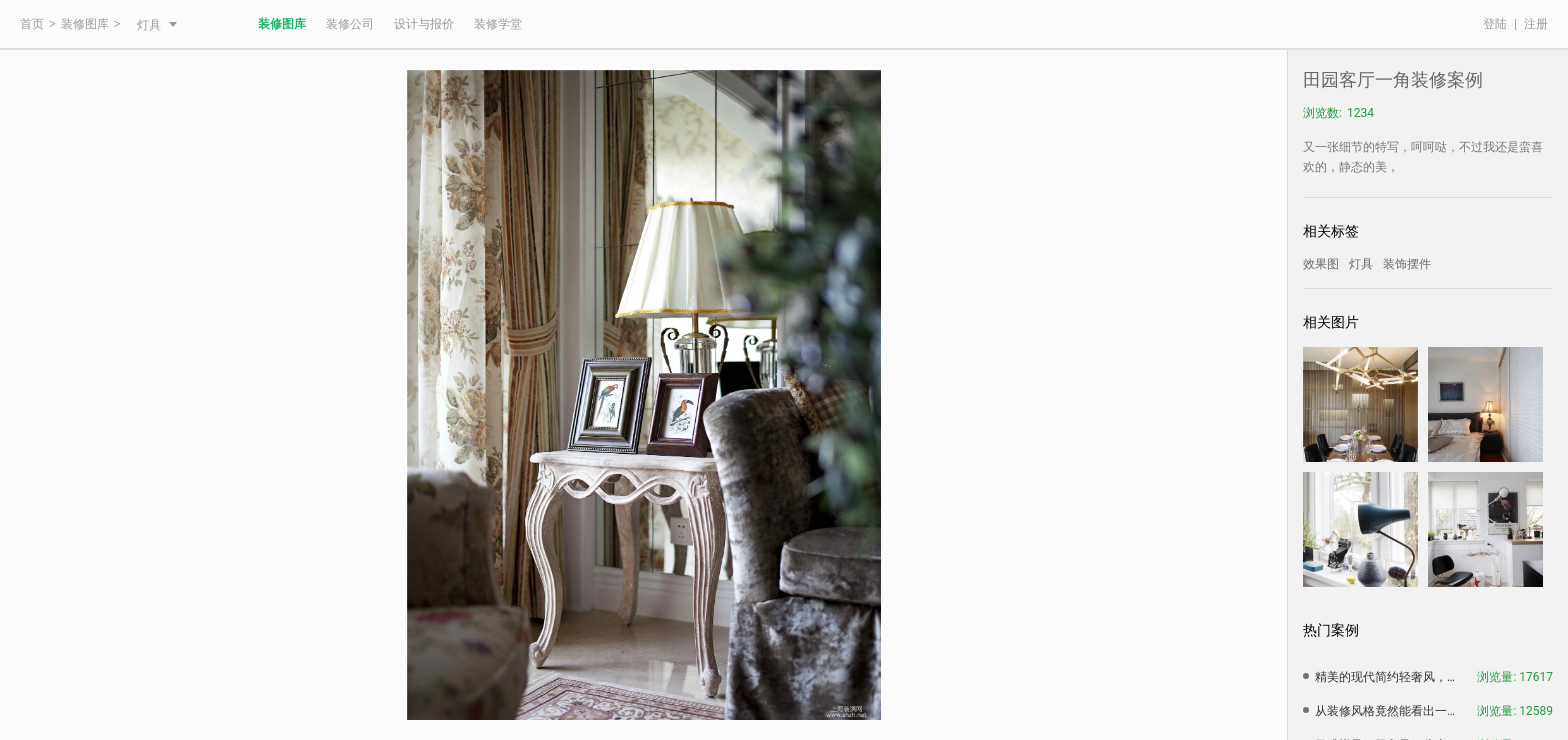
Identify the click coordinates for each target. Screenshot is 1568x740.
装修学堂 (498, 24)
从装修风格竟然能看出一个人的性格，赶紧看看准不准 (1390, 711)
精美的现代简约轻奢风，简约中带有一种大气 (1390, 677)
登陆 (1495, 24)
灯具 (157, 25)
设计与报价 (424, 24)
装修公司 (350, 24)
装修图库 (85, 24)
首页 (32, 24)
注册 (1536, 24)
